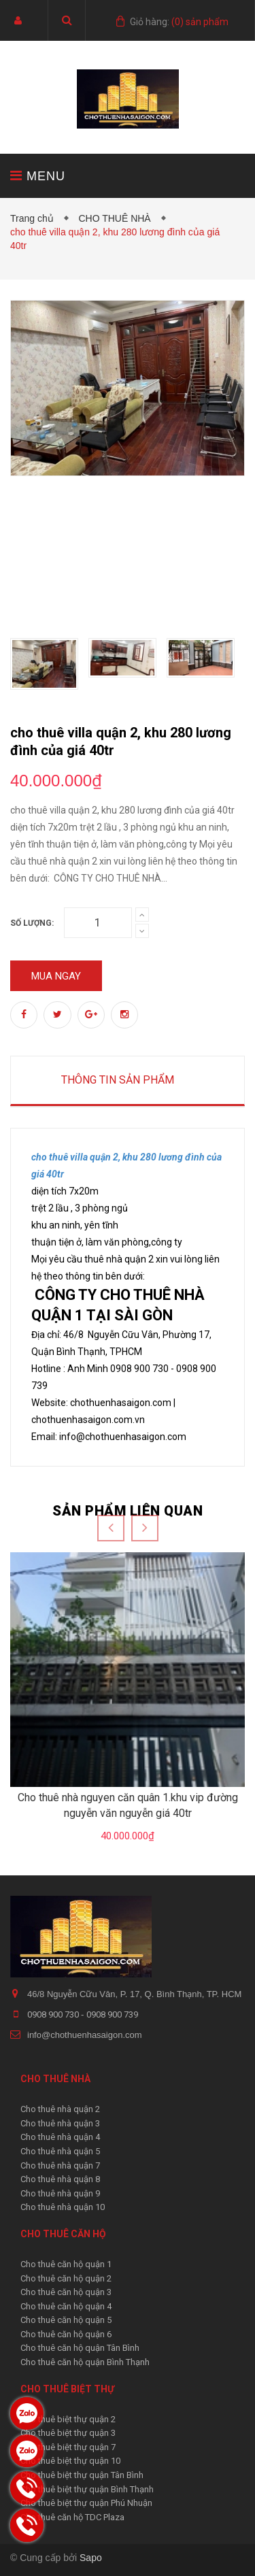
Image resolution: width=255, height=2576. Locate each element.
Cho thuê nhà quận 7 (60, 2165)
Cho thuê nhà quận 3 (60, 2123)
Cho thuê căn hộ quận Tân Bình (79, 2348)
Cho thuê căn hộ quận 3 (66, 2292)
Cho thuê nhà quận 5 (60, 2151)
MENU (37, 176)
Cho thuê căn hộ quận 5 (66, 2320)
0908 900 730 (54, 2014)
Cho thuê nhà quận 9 (60, 2193)
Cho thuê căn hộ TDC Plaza (72, 2517)
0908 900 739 (112, 2014)
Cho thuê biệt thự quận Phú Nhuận (86, 2503)
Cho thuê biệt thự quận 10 (70, 2461)
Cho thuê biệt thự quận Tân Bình (81, 2475)
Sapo (91, 2557)
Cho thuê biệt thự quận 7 (68, 2447)
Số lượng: (32, 923)
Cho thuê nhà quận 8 (60, 2179)
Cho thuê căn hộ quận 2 (66, 2278)
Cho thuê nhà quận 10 (62, 2207)
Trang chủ (34, 218)
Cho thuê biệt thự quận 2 (68, 2419)
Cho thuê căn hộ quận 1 (66, 2264)
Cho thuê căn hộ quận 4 (66, 2306)
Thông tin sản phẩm (117, 1079)
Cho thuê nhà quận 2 (60, 2109)
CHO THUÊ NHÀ (117, 218)
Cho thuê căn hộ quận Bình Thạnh (85, 2362)
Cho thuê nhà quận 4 (60, 2137)
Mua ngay (56, 976)
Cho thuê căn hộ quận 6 (66, 2334)
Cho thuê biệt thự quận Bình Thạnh (87, 2489)
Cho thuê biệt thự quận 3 (68, 2433)
